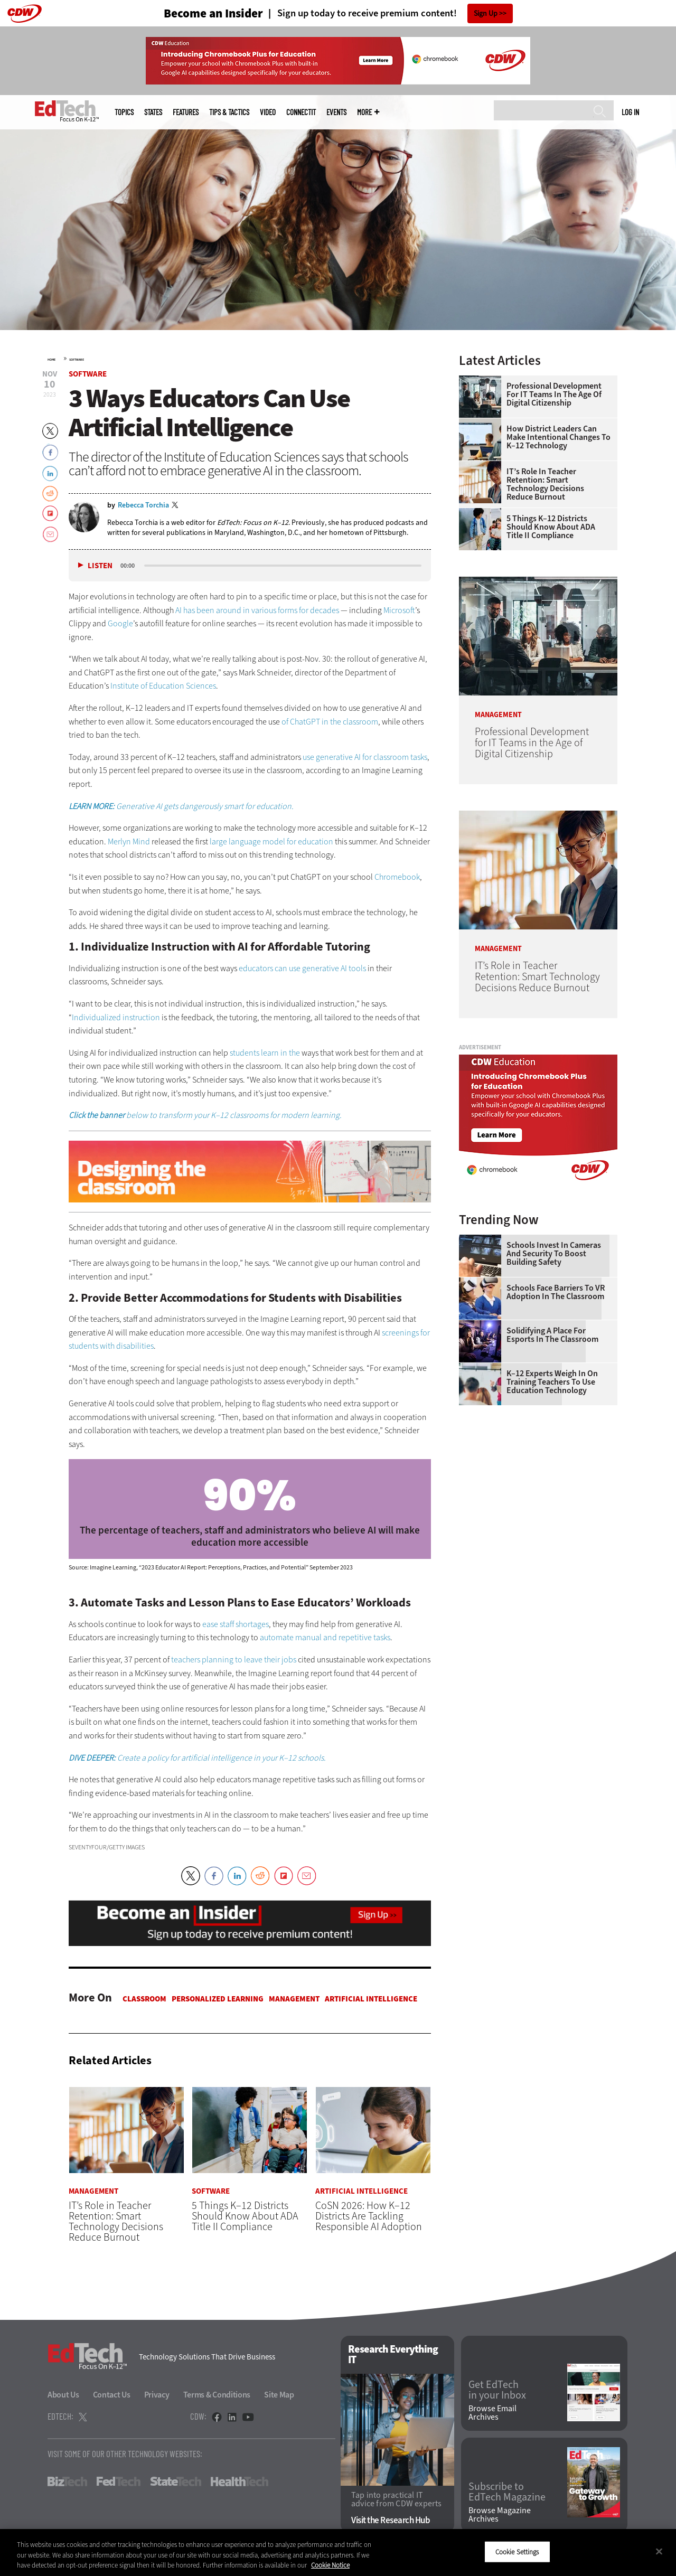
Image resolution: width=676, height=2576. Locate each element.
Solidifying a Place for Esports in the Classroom (552, 1335)
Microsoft (399, 610)
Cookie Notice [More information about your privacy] (330, 2565)
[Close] (659, 2551)
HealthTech (239, 2481)
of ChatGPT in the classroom (329, 721)
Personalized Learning (218, 1999)
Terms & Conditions (217, 2394)
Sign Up (485, 13)
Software (76, 360)
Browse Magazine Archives (499, 2514)
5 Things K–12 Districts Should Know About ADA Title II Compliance (550, 527)
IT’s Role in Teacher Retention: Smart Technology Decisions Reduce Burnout (545, 484)
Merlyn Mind (129, 841)
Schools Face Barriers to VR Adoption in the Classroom (555, 1292)
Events (336, 112)
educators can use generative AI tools (302, 968)
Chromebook (397, 876)
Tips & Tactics (229, 112)
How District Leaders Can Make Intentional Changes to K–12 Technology (558, 437)
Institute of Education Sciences (163, 685)
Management (294, 1999)
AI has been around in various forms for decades (257, 610)
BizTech (67, 2481)
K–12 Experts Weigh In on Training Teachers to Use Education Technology (552, 1382)
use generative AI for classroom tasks (365, 757)
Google (120, 623)
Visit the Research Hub (390, 2520)
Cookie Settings (517, 2551)
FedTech (118, 2481)
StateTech (175, 2481)
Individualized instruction (116, 1017)
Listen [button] (100, 566)
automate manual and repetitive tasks (325, 1637)
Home (51, 360)
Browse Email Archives (492, 2412)
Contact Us (111, 2394)
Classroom (144, 1999)
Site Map (279, 2394)
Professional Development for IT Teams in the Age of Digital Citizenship (554, 394)
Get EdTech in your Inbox (497, 2390)
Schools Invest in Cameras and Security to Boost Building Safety (553, 1253)
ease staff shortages (235, 1624)
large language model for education (271, 841)
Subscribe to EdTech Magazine (507, 2492)
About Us (63, 2394)
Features (186, 112)
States (153, 112)
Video (268, 112)
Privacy (157, 2394)
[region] (338, 2552)
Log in (630, 112)
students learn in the (265, 1052)
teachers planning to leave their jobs (233, 1659)
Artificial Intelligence (371, 1999)
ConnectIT (301, 112)
